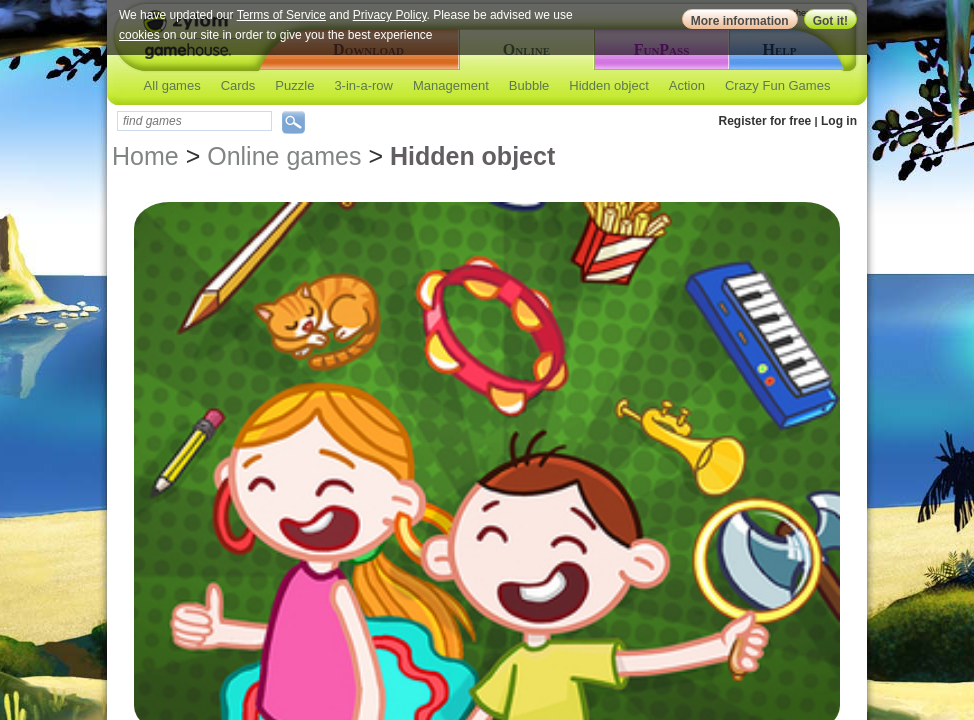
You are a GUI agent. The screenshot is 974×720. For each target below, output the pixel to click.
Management (451, 85)
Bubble (529, 85)
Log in (839, 121)
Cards (238, 85)
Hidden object (609, 85)
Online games (284, 156)
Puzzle (294, 85)
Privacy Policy (390, 15)
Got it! (830, 21)
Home (145, 156)
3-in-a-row (363, 85)
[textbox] (194, 121)
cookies (139, 35)
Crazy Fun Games (777, 85)
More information (740, 21)
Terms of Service (281, 15)
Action (687, 85)
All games (172, 85)
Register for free (765, 121)
